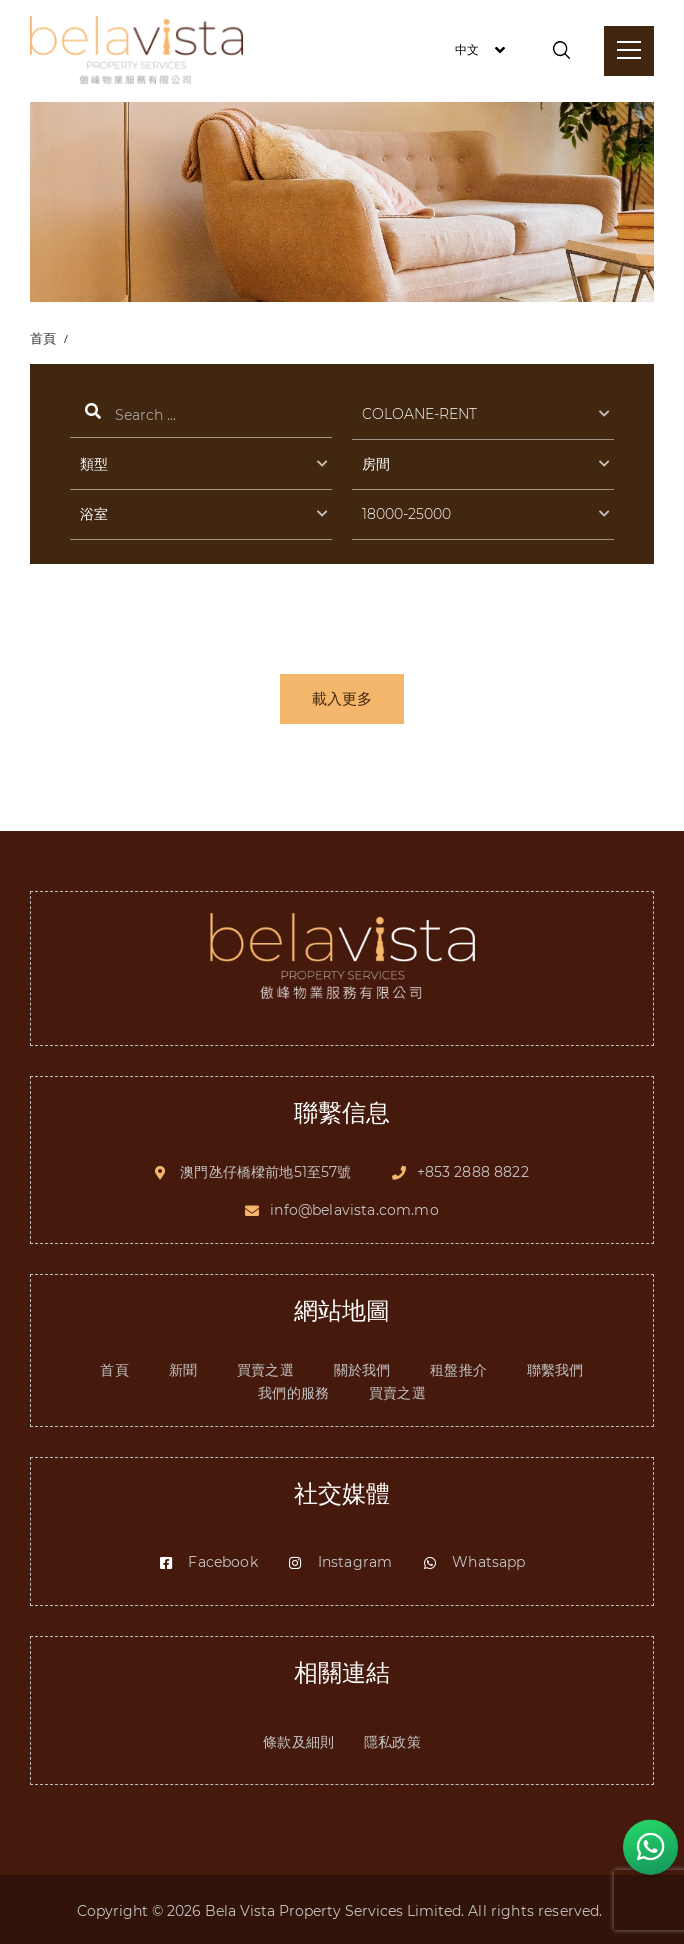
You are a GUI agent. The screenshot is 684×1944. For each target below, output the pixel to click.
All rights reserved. (537, 1908)
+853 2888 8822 (473, 1167)
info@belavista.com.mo (354, 1206)
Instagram (340, 1559)
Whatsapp (473, 1559)
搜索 (201, 417)
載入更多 (342, 701)
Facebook (207, 1559)
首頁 (44, 338)
